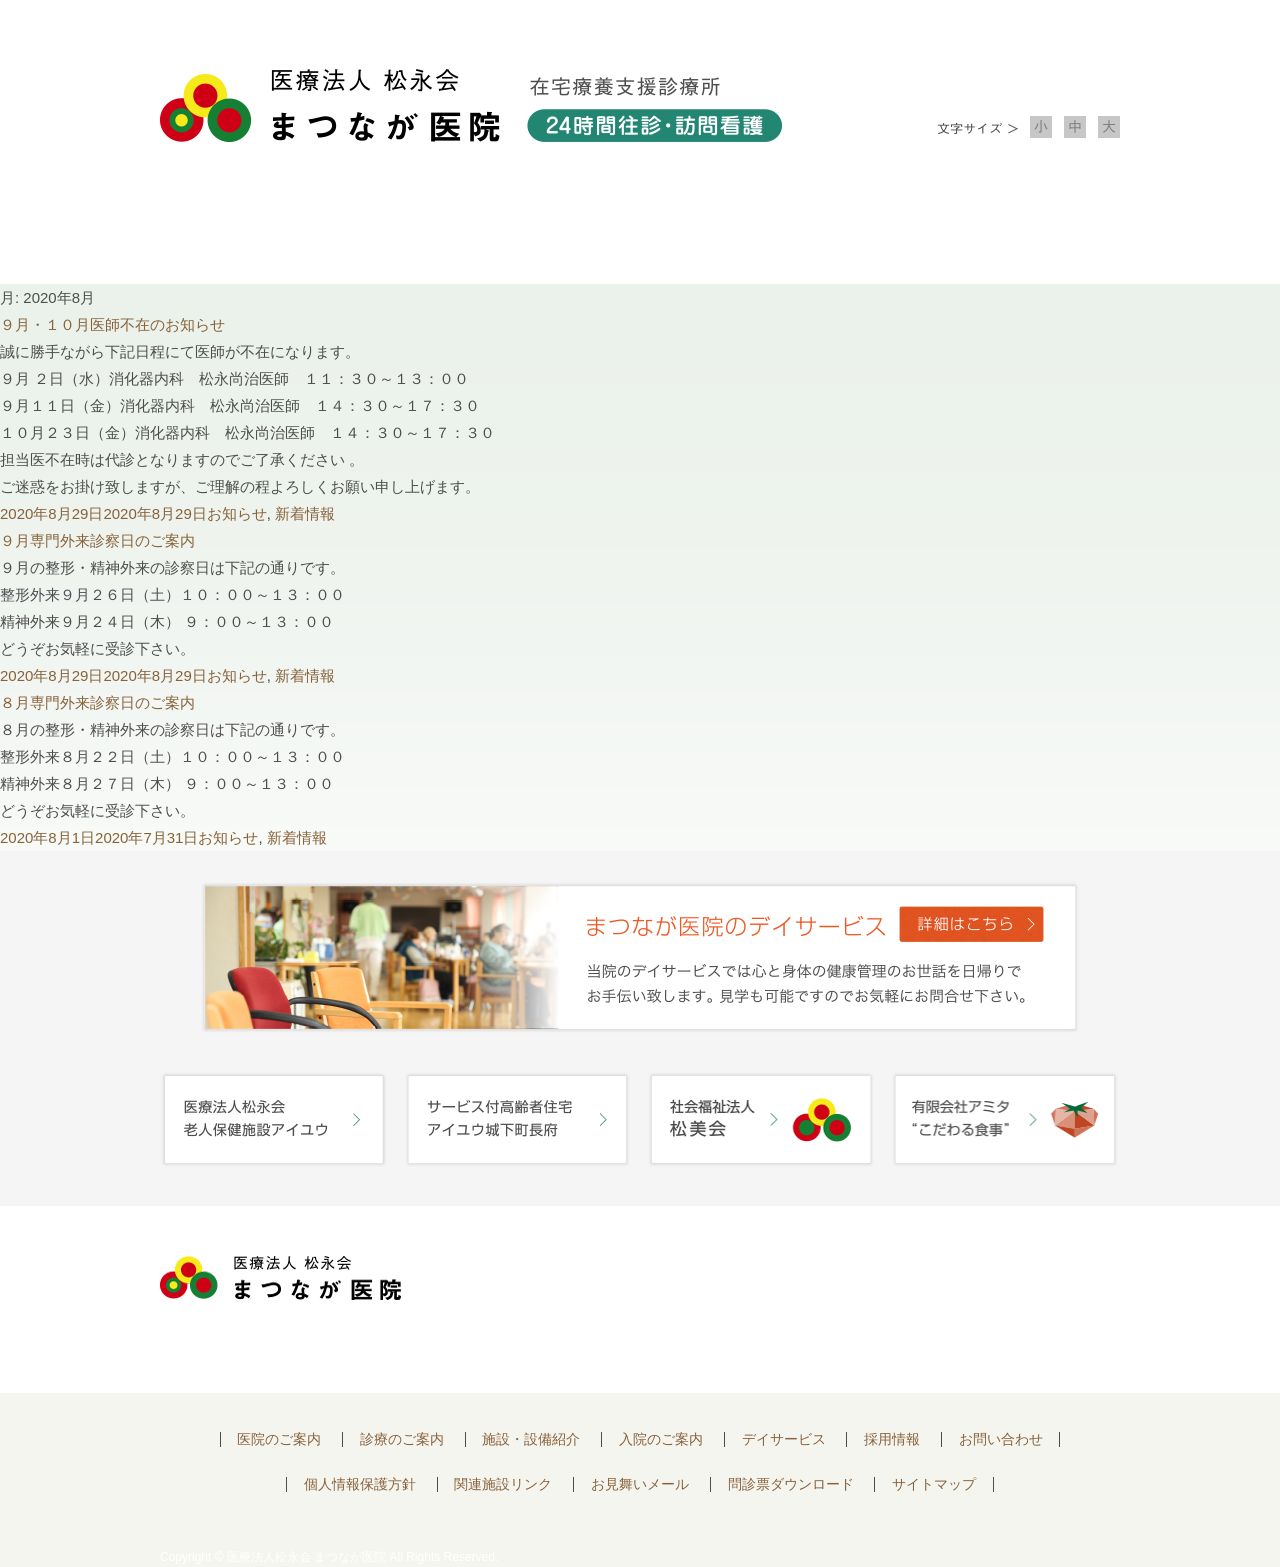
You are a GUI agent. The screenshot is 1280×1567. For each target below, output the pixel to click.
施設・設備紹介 (640, 230)
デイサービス (784, 1439)
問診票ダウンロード (791, 1484)
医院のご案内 (279, 1439)
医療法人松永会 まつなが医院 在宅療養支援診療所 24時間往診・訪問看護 (471, 105)
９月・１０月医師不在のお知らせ (112, 324)
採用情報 (892, 1439)
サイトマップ (934, 1484)
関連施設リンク (503, 1484)
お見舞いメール (640, 1484)
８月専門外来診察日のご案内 (97, 702)
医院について (256, 230)
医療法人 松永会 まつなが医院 (280, 1278)
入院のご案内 (832, 230)
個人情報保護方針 (360, 1484)
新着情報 (305, 513)
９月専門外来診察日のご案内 (97, 540)
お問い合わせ (1024, 230)
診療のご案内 (448, 230)
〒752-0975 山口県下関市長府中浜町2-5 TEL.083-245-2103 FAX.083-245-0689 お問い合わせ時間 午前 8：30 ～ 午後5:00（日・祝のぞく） (637, 1299)
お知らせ (237, 513)
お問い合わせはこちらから (1003, 1283)
